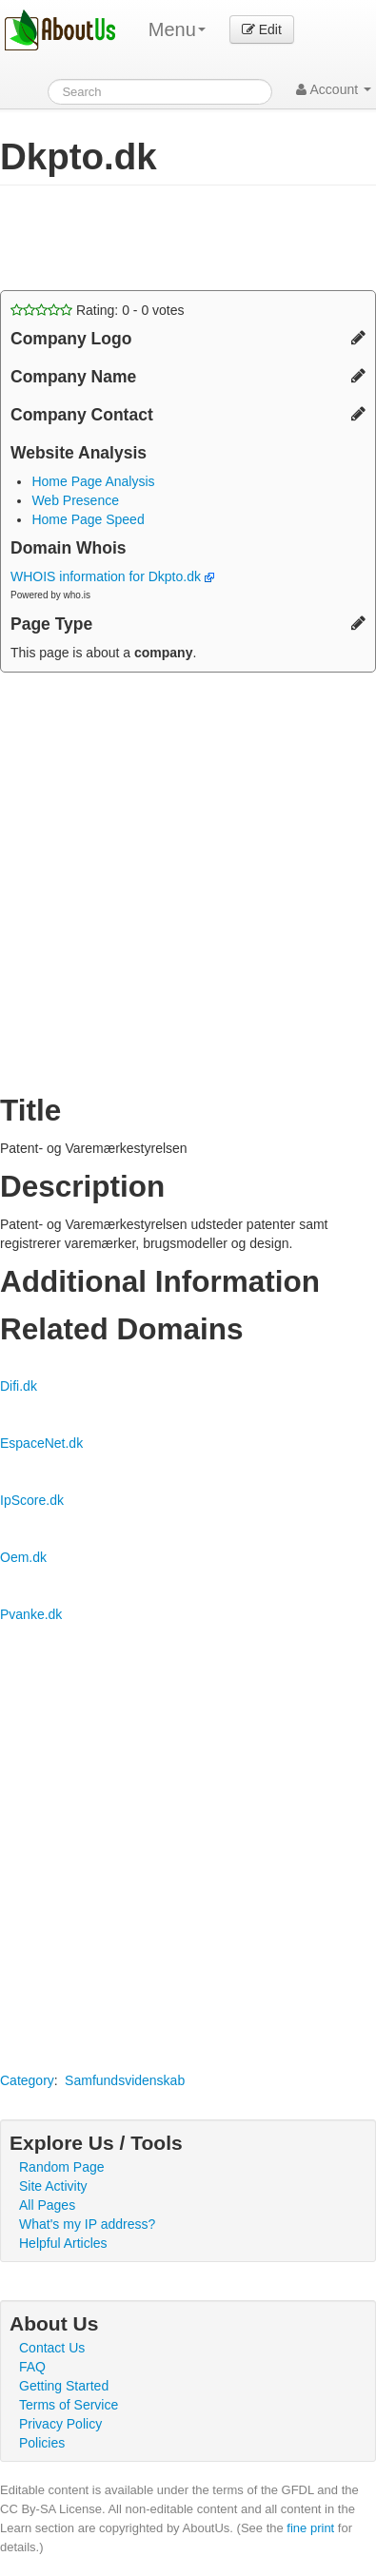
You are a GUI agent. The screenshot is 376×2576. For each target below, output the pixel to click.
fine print (310, 2528)
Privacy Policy (60, 2423)
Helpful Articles (63, 2243)
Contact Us (52, 2347)
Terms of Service (68, 2404)
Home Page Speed (87, 519)
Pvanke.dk (31, 1614)
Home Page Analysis (92, 481)
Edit (262, 29)
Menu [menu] (177, 29)
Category (27, 2080)
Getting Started (64, 2385)
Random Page (62, 2167)
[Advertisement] (152, 238)
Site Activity (53, 2186)
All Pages (47, 2205)
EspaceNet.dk (41, 1443)
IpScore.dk (32, 1500)
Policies (42, 2442)
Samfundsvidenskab (125, 2080)
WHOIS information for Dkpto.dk (112, 576)
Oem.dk (23, 1557)
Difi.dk (18, 1386)
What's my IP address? (87, 2224)
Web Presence (75, 500)
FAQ (32, 2366)
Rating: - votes (97, 310)
